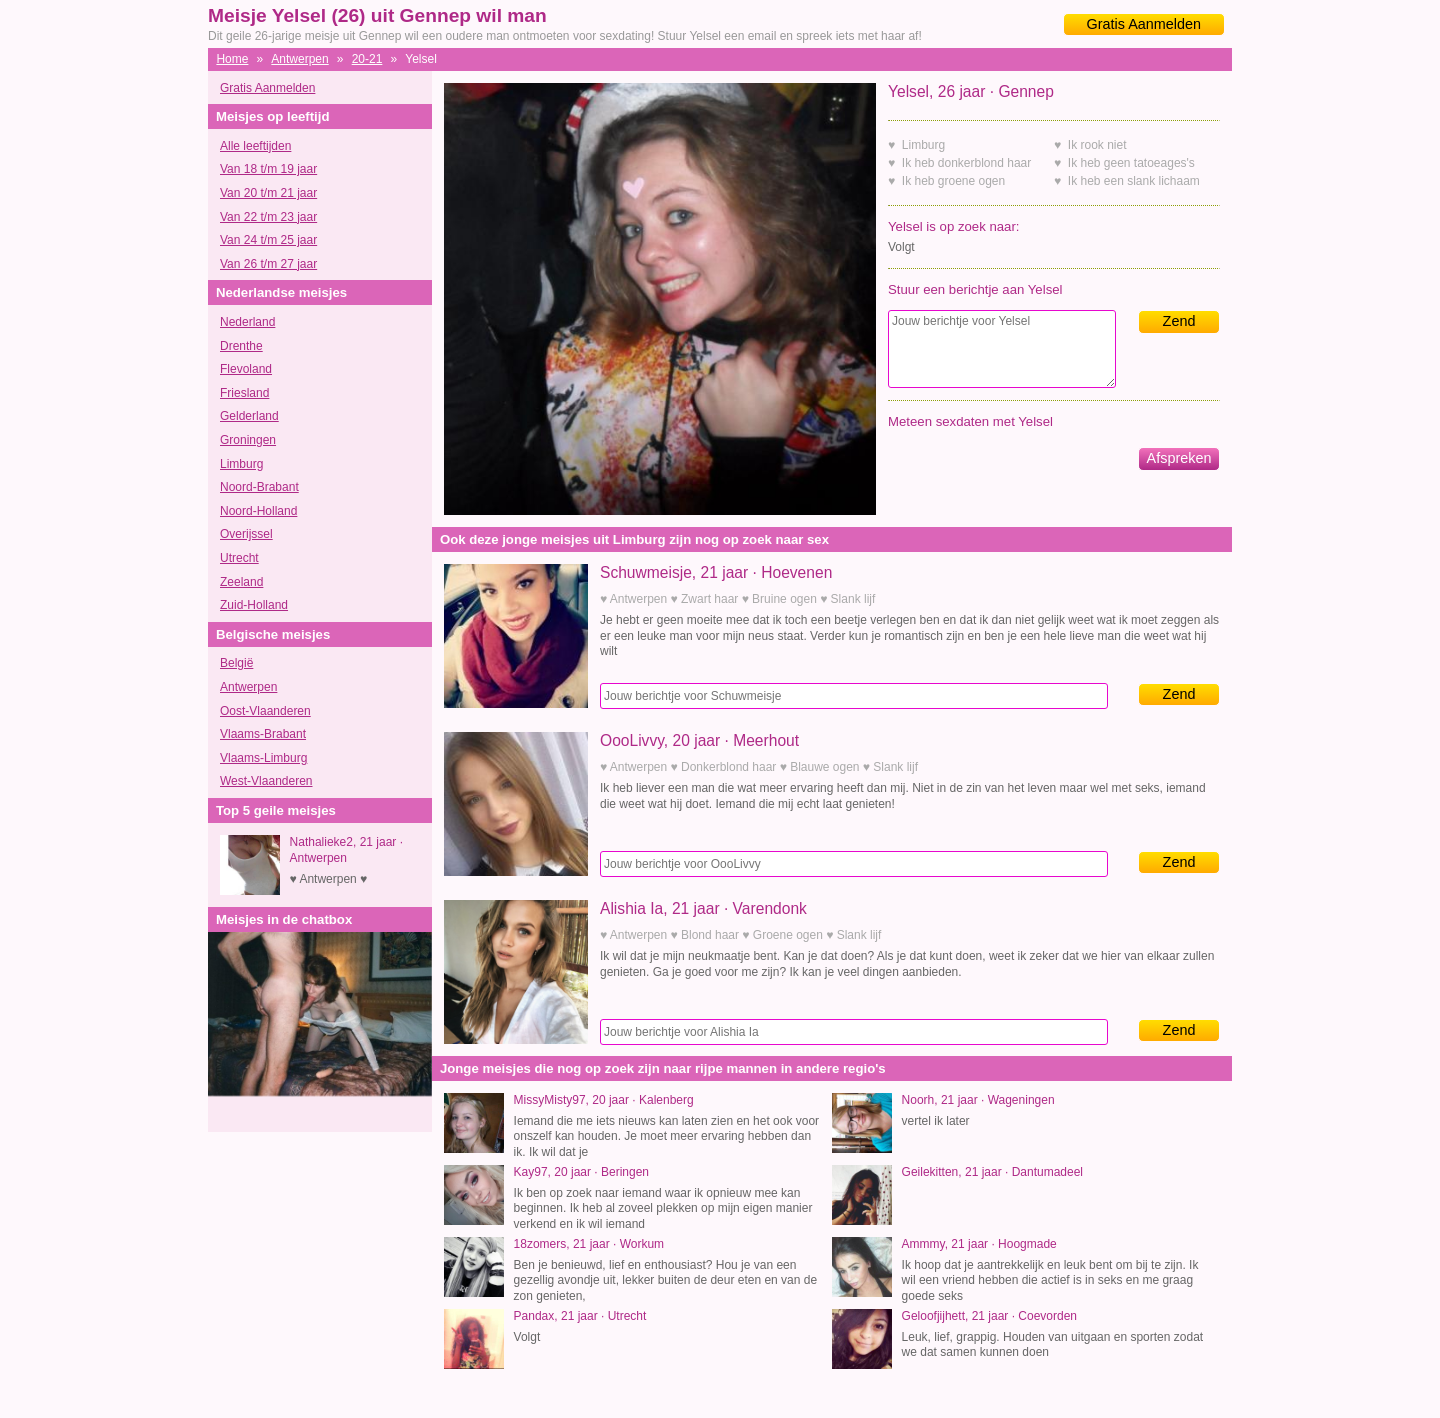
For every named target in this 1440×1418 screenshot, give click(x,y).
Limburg (241, 464)
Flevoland (246, 369)
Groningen (248, 440)
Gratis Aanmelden (1144, 24)
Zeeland (241, 582)
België (236, 663)
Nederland (247, 322)
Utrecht (239, 558)
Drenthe (241, 346)
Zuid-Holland (254, 605)
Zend (1179, 321)
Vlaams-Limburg (263, 758)
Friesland (244, 393)
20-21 (367, 59)
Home (232, 59)
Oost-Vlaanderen (265, 711)
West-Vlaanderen (266, 781)
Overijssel (246, 534)
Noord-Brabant (259, 487)
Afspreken (1179, 458)
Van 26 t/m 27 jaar (268, 264)
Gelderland (249, 416)
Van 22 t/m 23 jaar (268, 217)
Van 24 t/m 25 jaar (268, 240)
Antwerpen (299, 59)
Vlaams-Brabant (263, 734)
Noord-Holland (258, 511)
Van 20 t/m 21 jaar (268, 193)
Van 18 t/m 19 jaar (268, 169)
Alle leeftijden (255, 146)
